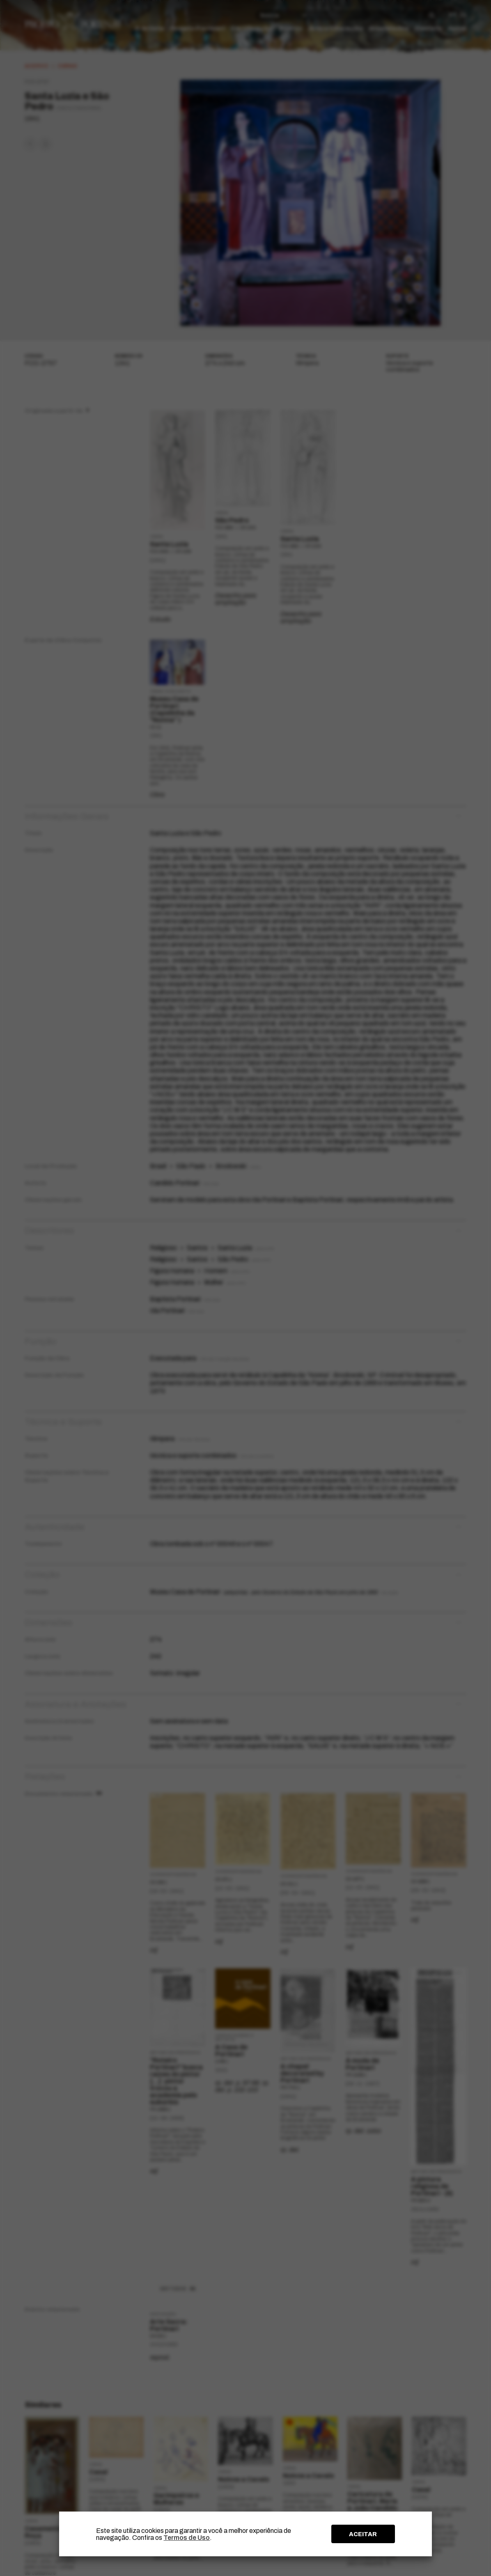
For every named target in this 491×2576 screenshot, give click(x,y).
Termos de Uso (186, 2537)
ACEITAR (363, 2534)
